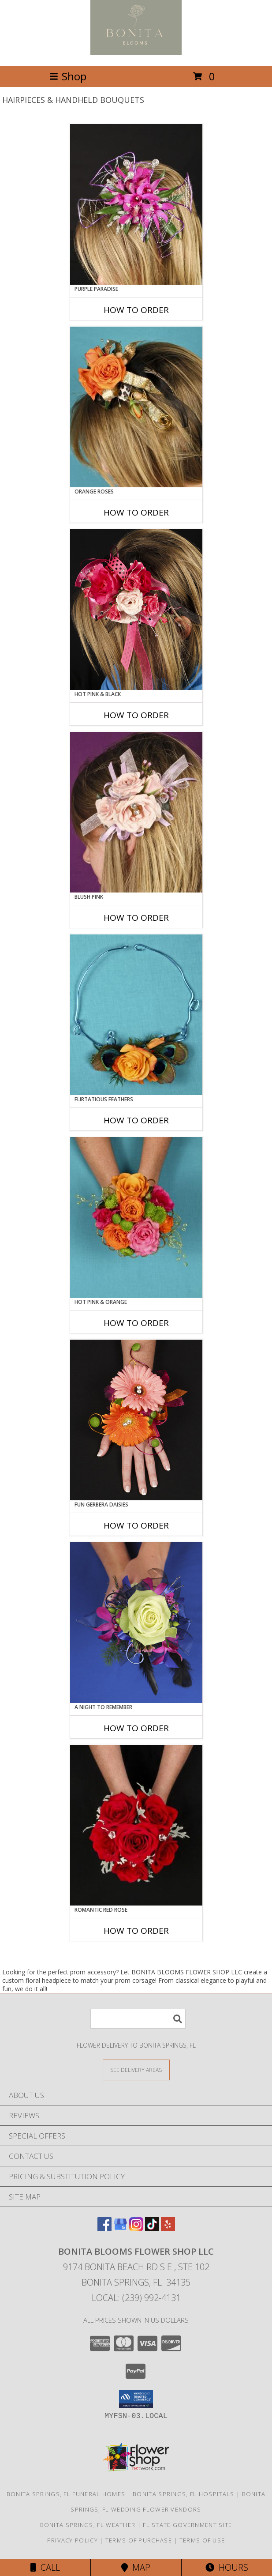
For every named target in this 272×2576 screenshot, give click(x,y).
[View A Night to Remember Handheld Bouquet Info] (136, 1622)
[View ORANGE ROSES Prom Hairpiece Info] (136, 407)
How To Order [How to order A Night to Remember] (136, 1728)
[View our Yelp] (168, 2228)
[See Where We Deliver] (136, 2069)
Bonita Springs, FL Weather (88, 2525)
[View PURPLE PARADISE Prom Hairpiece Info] (136, 204)
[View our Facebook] (104, 2228)
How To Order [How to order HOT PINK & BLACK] (136, 715)
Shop (67, 76)
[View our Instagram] (136, 2228)
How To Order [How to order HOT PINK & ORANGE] (136, 1323)
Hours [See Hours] (226, 2567)
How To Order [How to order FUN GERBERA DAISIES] (136, 1525)
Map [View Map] (135, 2567)
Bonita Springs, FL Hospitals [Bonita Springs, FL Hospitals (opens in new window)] (183, 2494)
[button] (136, 2399)
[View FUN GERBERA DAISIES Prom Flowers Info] (136, 1420)
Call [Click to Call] (45, 2567)
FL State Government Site (187, 2525)
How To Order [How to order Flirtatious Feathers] (136, 1120)
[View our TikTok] (152, 2228)
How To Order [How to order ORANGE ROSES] (136, 512)
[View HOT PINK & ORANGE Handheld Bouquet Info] (136, 1217)
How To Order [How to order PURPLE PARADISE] (136, 310)
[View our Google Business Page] (120, 2228)
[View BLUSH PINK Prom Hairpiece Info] (136, 812)
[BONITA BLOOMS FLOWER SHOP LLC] (136, 53)
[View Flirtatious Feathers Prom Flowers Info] (136, 1014)
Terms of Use (202, 2540)
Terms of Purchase (138, 2540)
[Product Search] (138, 2019)
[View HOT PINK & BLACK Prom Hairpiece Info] (136, 609)
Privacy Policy (72, 2540)
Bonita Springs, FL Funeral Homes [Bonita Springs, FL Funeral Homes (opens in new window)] (66, 2494)
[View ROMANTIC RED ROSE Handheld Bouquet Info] (136, 1825)
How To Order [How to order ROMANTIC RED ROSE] (136, 1930)
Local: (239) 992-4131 (136, 2298)
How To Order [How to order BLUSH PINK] (136, 917)
